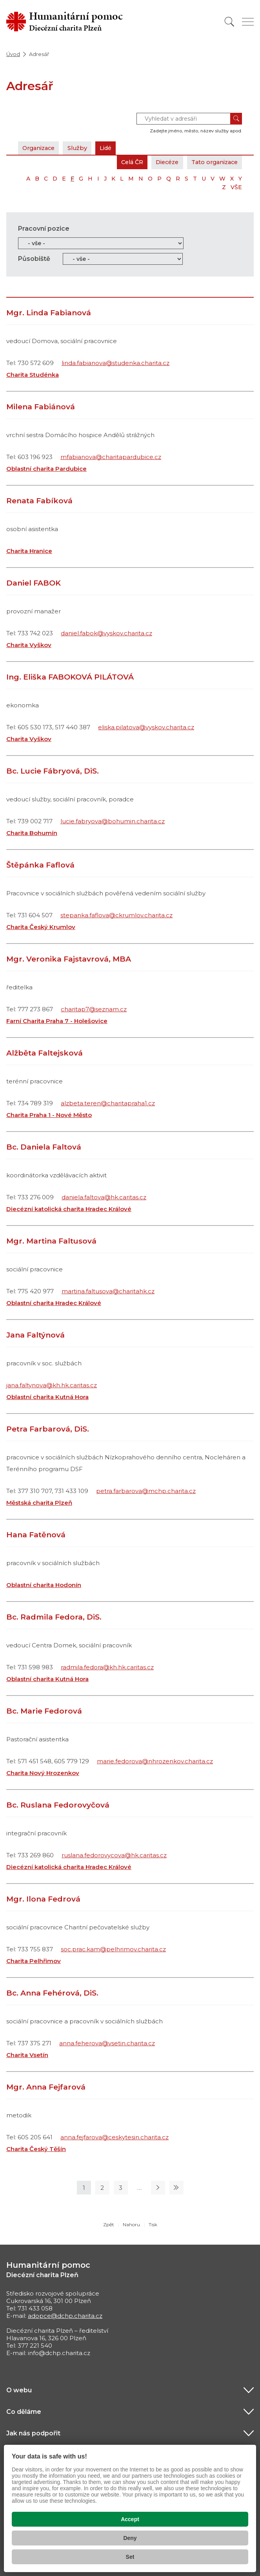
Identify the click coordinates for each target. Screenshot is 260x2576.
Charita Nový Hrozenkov (42, 1773)
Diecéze (161, 162)
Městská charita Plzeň (39, 1502)
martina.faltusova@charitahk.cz (108, 1291)
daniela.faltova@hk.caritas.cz (104, 1197)
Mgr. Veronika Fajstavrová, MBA (68, 959)
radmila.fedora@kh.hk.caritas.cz (107, 1667)
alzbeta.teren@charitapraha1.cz (108, 1103)
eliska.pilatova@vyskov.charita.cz (146, 727)
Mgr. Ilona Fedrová (43, 1899)
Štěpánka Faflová (40, 865)
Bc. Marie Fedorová (44, 1711)
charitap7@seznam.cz (94, 1009)
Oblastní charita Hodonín (43, 1585)
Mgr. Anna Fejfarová (45, 2087)
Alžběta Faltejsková (44, 1053)
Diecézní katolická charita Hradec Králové (68, 1209)
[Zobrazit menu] (248, 22)
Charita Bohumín (31, 833)
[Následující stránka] (158, 2188)
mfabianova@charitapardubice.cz (110, 457)
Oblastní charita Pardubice (46, 468)
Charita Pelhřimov (33, 1961)
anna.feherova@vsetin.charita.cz (107, 2043)
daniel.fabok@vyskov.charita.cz (106, 633)
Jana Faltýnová (35, 1335)
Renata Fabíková (39, 500)
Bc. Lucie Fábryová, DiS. (52, 771)
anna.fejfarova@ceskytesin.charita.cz (114, 2137)
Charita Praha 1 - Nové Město (49, 1115)
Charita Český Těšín (36, 2149)
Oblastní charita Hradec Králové (53, 1303)
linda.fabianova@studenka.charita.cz (115, 363)
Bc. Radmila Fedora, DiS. (54, 1617)
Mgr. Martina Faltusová (51, 1241)
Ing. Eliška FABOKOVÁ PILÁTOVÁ (70, 677)
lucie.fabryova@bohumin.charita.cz (112, 821)
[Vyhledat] (229, 22)
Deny (129, 2538)
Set (130, 2557)
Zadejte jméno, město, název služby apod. (196, 131)
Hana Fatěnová (35, 1534)
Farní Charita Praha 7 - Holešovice (56, 1021)
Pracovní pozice (43, 228)
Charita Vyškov (28, 645)
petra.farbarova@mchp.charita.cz (146, 1491)
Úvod (13, 54)
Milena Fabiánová (40, 406)
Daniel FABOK (33, 583)
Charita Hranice (29, 551)
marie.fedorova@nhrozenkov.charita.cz (155, 1761)
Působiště (34, 258)
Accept (130, 2519)
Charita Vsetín (27, 2055)
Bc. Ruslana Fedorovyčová (57, 1805)
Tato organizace (212, 162)
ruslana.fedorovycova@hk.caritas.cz (114, 1855)
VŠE (236, 187)
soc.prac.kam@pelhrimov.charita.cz (113, 1949)
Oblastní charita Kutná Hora (47, 1397)
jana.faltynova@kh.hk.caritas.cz (51, 1385)
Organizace (40, 148)
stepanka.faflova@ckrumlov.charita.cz (116, 915)
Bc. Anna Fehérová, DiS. (52, 1993)
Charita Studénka (32, 374)
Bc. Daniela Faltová (43, 1147)
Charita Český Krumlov (40, 927)
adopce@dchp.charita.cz (65, 2315)
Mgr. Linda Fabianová (48, 312)
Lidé (111, 148)
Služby (81, 148)
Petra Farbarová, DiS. (47, 1429)
